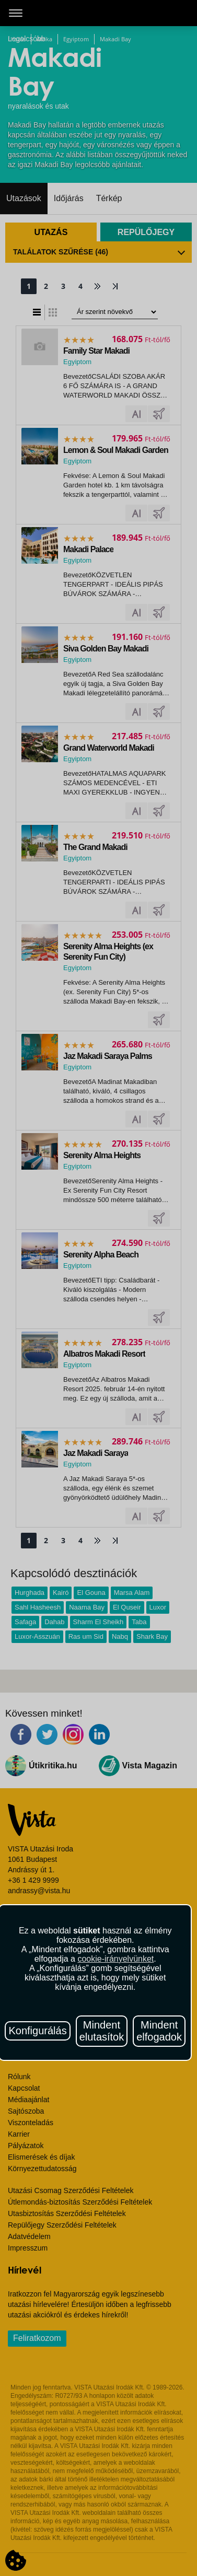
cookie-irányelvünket (115, 1958)
